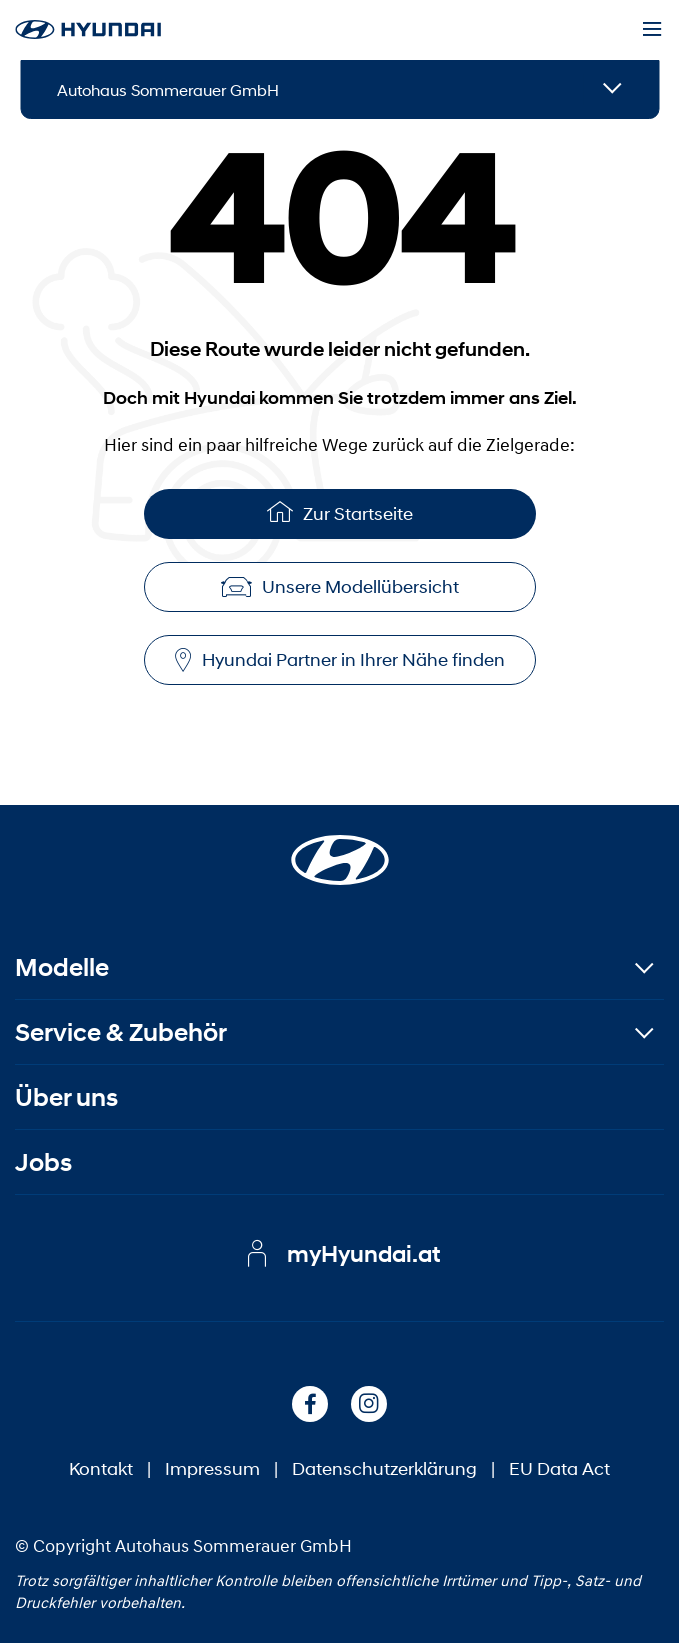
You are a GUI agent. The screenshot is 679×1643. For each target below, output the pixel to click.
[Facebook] (310, 1404)
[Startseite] (340, 848)
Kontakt (101, 1469)
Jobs (43, 1162)
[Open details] (612, 89)
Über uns (66, 1097)
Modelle (62, 967)
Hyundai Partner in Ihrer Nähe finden (340, 660)
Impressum (212, 1469)
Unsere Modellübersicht (340, 587)
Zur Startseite (340, 511)
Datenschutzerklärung (384, 1469)
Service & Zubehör (121, 1032)
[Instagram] (369, 1404)
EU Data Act (559, 1469)
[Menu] (652, 30)
